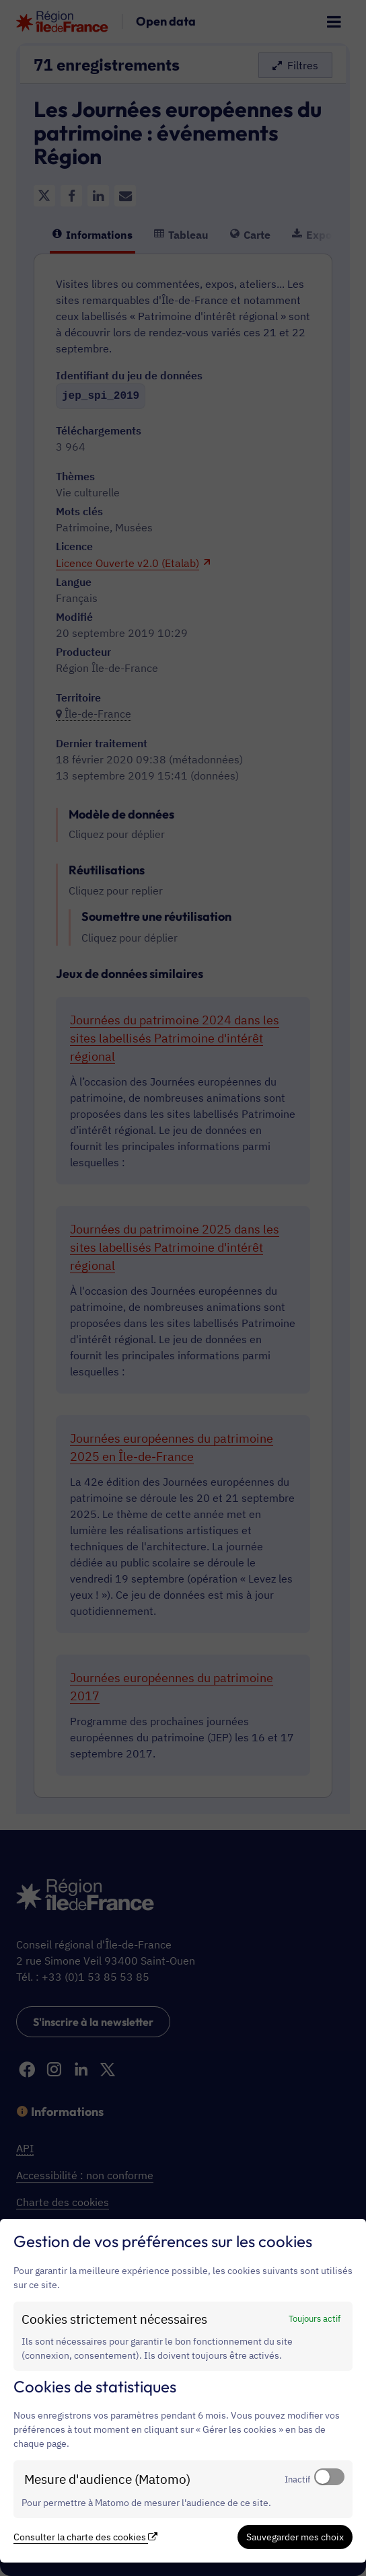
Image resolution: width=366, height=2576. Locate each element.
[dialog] (183, 2391)
